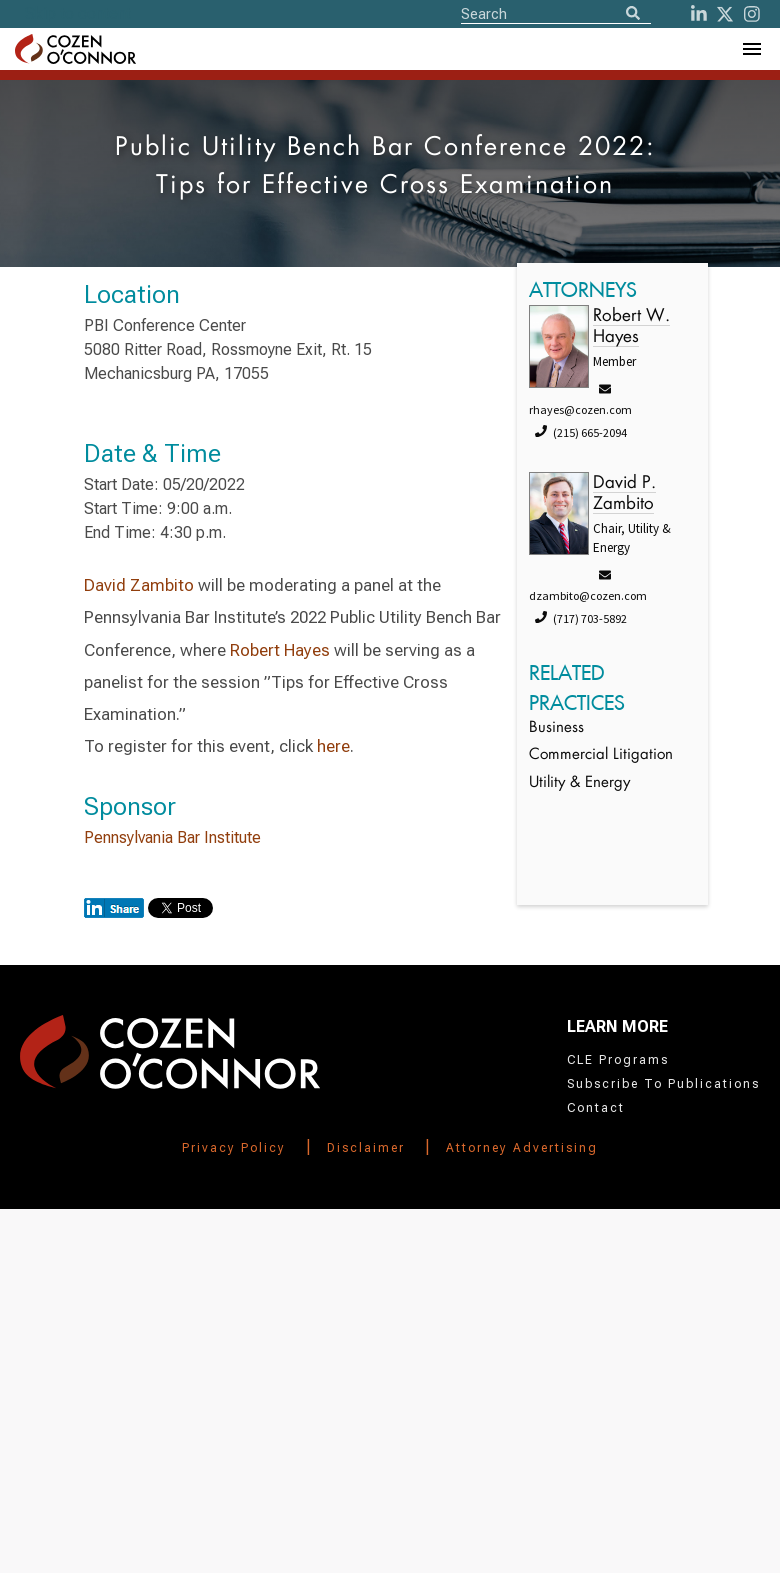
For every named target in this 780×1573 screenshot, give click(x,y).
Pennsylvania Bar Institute (172, 837)
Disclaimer (366, 1148)
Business (556, 728)
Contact (596, 1108)
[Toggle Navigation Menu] (751, 49)
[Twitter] (725, 14)
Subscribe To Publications (663, 1084)
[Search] (633, 14)
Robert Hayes (280, 650)
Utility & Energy (579, 783)
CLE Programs (618, 1060)
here (333, 746)
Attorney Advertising (522, 1148)
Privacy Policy (234, 1148)
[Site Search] (556, 13)
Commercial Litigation (601, 755)
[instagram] (752, 14)
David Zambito (139, 585)
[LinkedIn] (699, 14)
